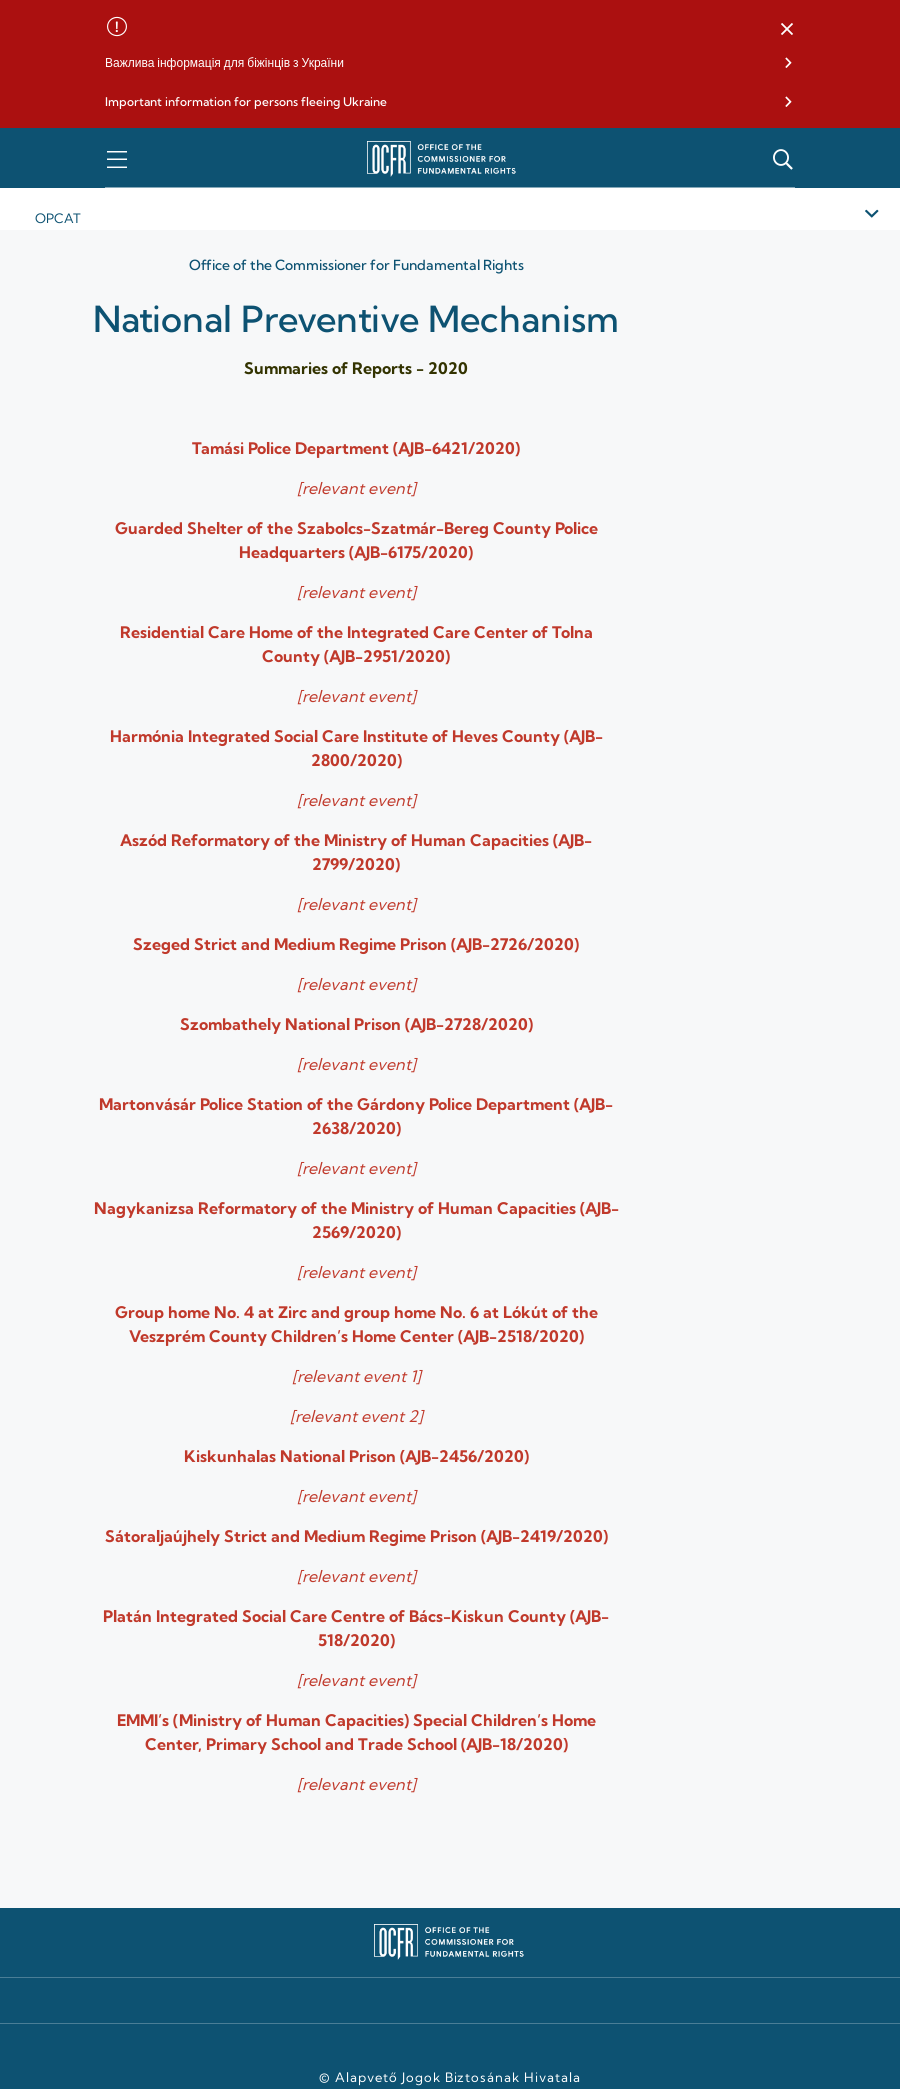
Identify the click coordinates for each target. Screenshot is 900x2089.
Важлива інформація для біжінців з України (224, 62)
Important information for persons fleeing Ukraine (246, 101)
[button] (787, 30)
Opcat (58, 218)
